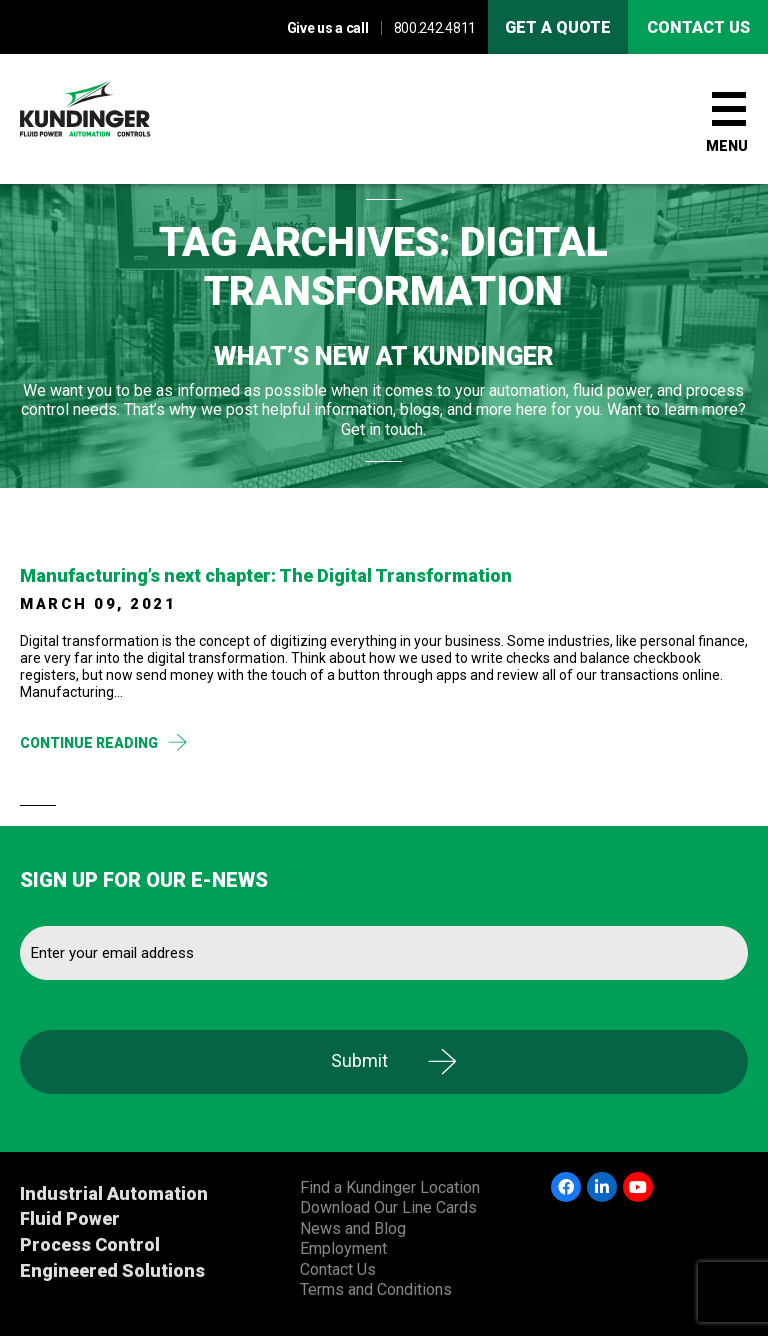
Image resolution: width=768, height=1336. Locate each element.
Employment (343, 1248)
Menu (727, 146)
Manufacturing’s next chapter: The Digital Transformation (266, 575)
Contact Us (338, 1269)
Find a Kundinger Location (390, 1187)
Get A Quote (558, 27)
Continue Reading (89, 743)
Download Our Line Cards (388, 1207)
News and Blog (353, 1228)
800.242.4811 (435, 28)
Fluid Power (70, 1218)
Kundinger (120, 119)
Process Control (90, 1244)
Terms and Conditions (376, 1289)
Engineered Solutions (112, 1270)
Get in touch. (383, 429)
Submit (359, 1060)
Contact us (698, 27)
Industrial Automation (114, 1193)
